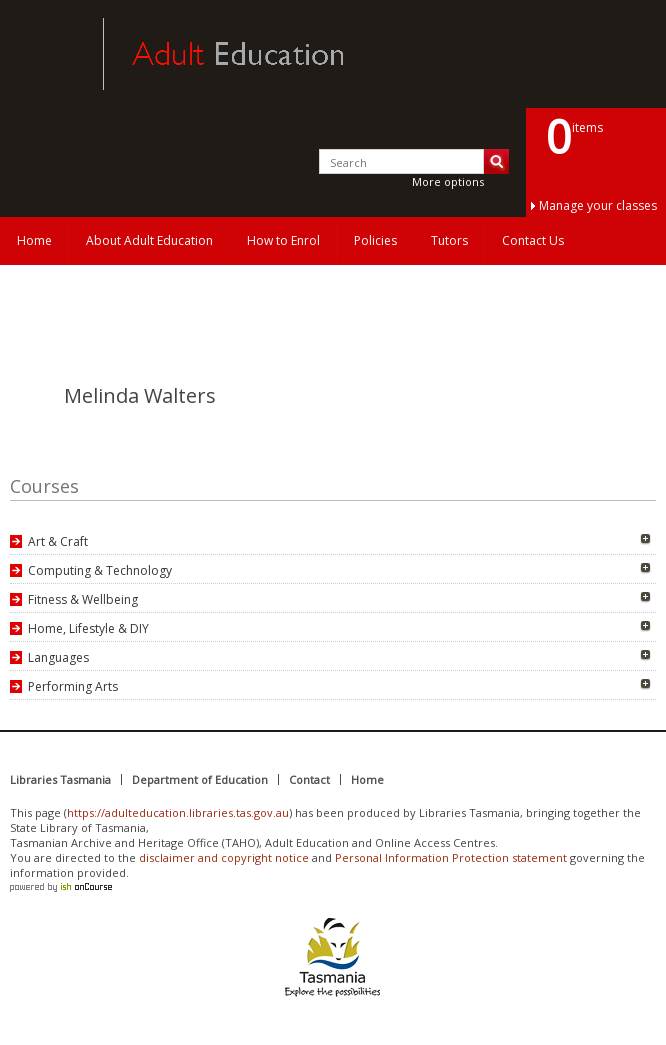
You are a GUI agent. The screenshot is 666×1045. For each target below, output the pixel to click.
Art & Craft (58, 541)
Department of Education (200, 779)
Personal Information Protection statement (451, 857)
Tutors (449, 240)
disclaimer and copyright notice (224, 857)
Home (34, 240)
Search (496, 161)
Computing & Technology (100, 570)
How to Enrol (283, 240)
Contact (309, 779)
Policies (375, 240)
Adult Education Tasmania (48, 54)
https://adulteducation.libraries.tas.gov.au (178, 812)
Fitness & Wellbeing (83, 599)
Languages (58, 657)
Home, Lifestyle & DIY (88, 628)
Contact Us (533, 240)
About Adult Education (149, 240)
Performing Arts (73, 686)
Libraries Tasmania (60, 779)
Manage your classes (598, 205)
